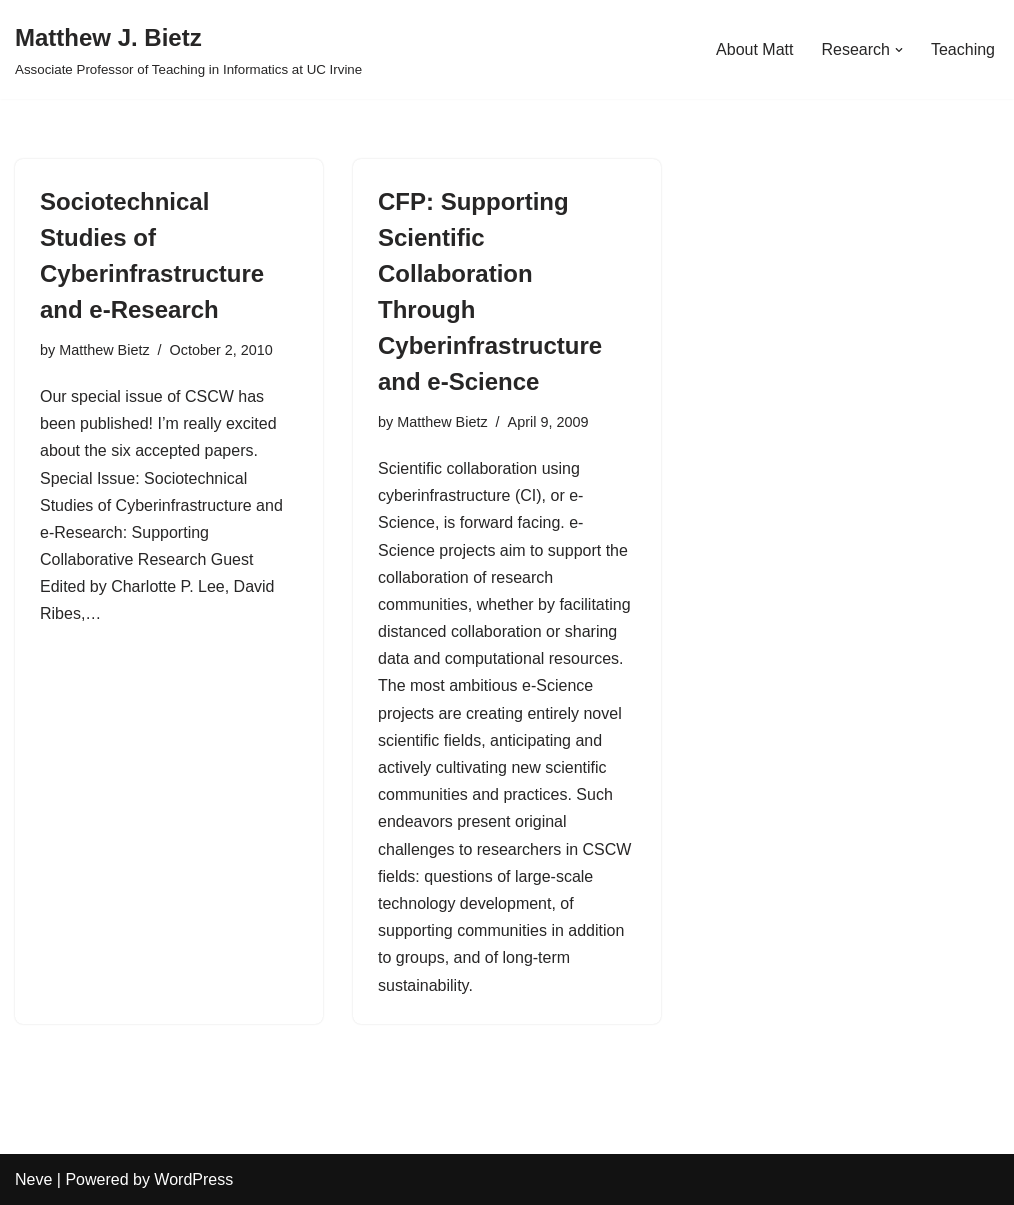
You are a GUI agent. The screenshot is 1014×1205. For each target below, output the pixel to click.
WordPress (193, 1179)
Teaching (963, 49)
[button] (899, 50)
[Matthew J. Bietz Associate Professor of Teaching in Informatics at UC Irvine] (188, 49)
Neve (33, 1179)
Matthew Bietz (104, 350)
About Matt (754, 49)
